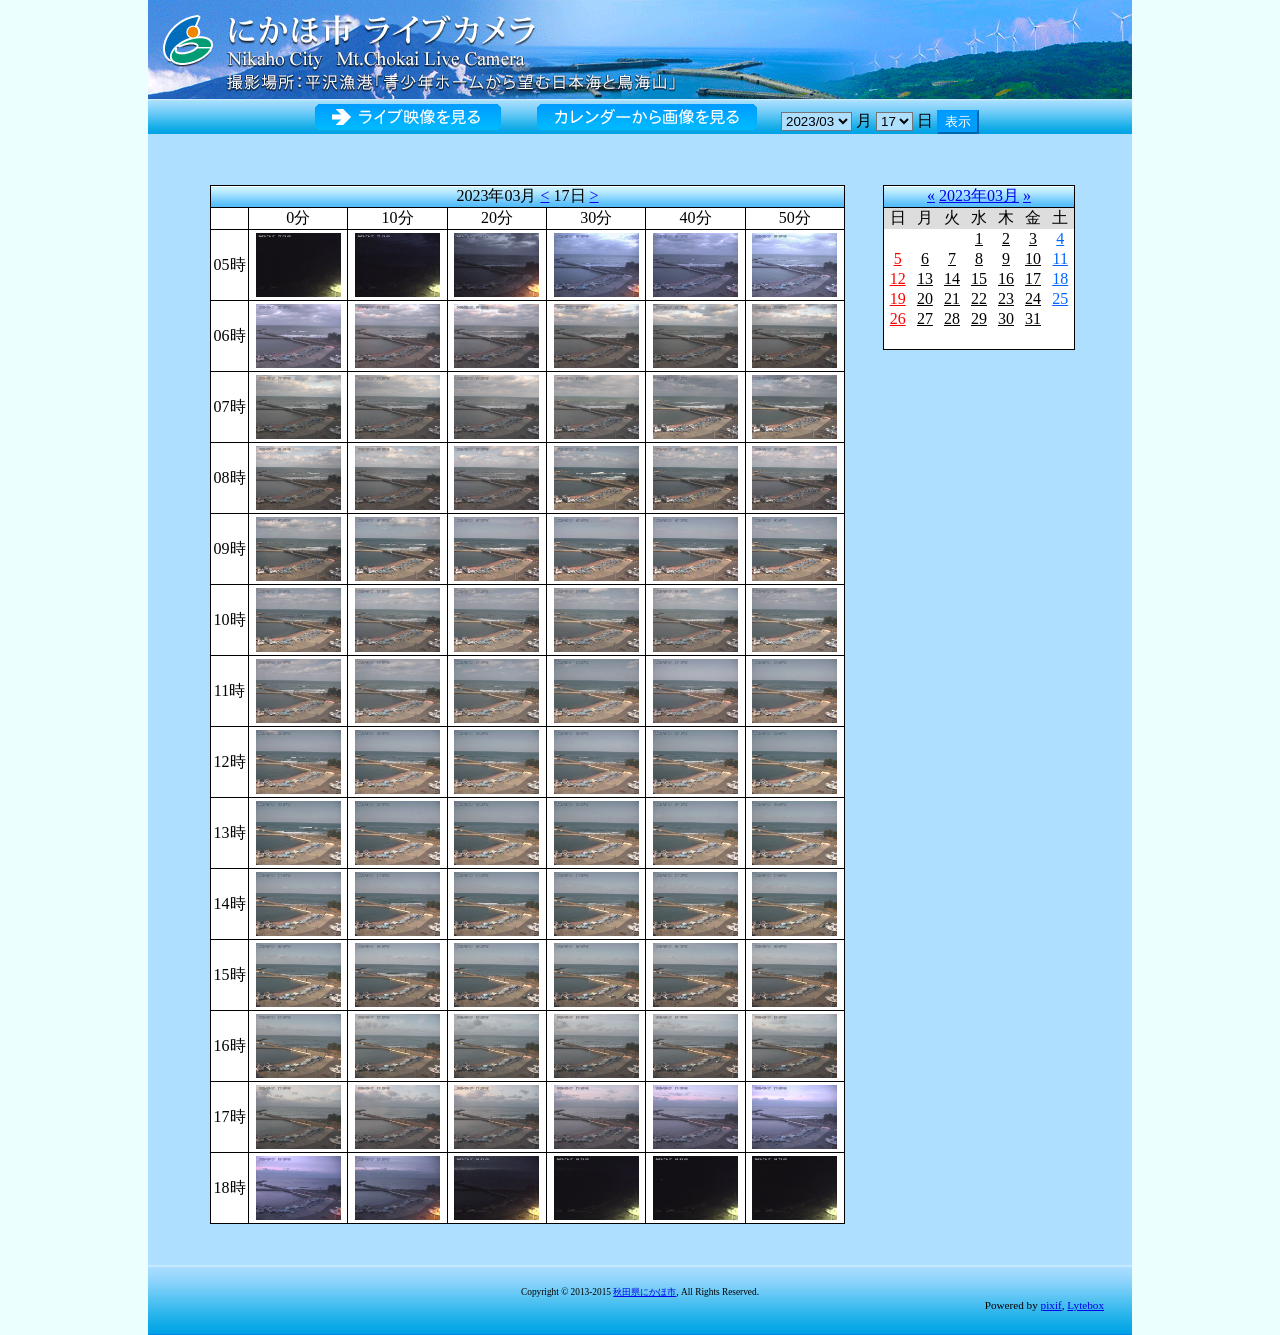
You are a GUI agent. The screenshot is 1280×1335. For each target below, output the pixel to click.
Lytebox (1085, 1305)
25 (1060, 298)
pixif (1051, 1305)
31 (1033, 318)
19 (898, 298)
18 (1060, 278)
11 (1060, 258)
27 (925, 318)
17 (1033, 278)
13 (925, 278)
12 (898, 278)
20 (925, 298)
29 (979, 318)
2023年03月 (979, 195)
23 (1006, 298)
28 (952, 318)
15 (979, 278)
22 (979, 298)
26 (898, 318)
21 (952, 298)
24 (1033, 298)
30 (1006, 318)
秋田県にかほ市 (644, 1292)
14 (952, 278)
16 (1006, 278)
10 (1033, 258)
